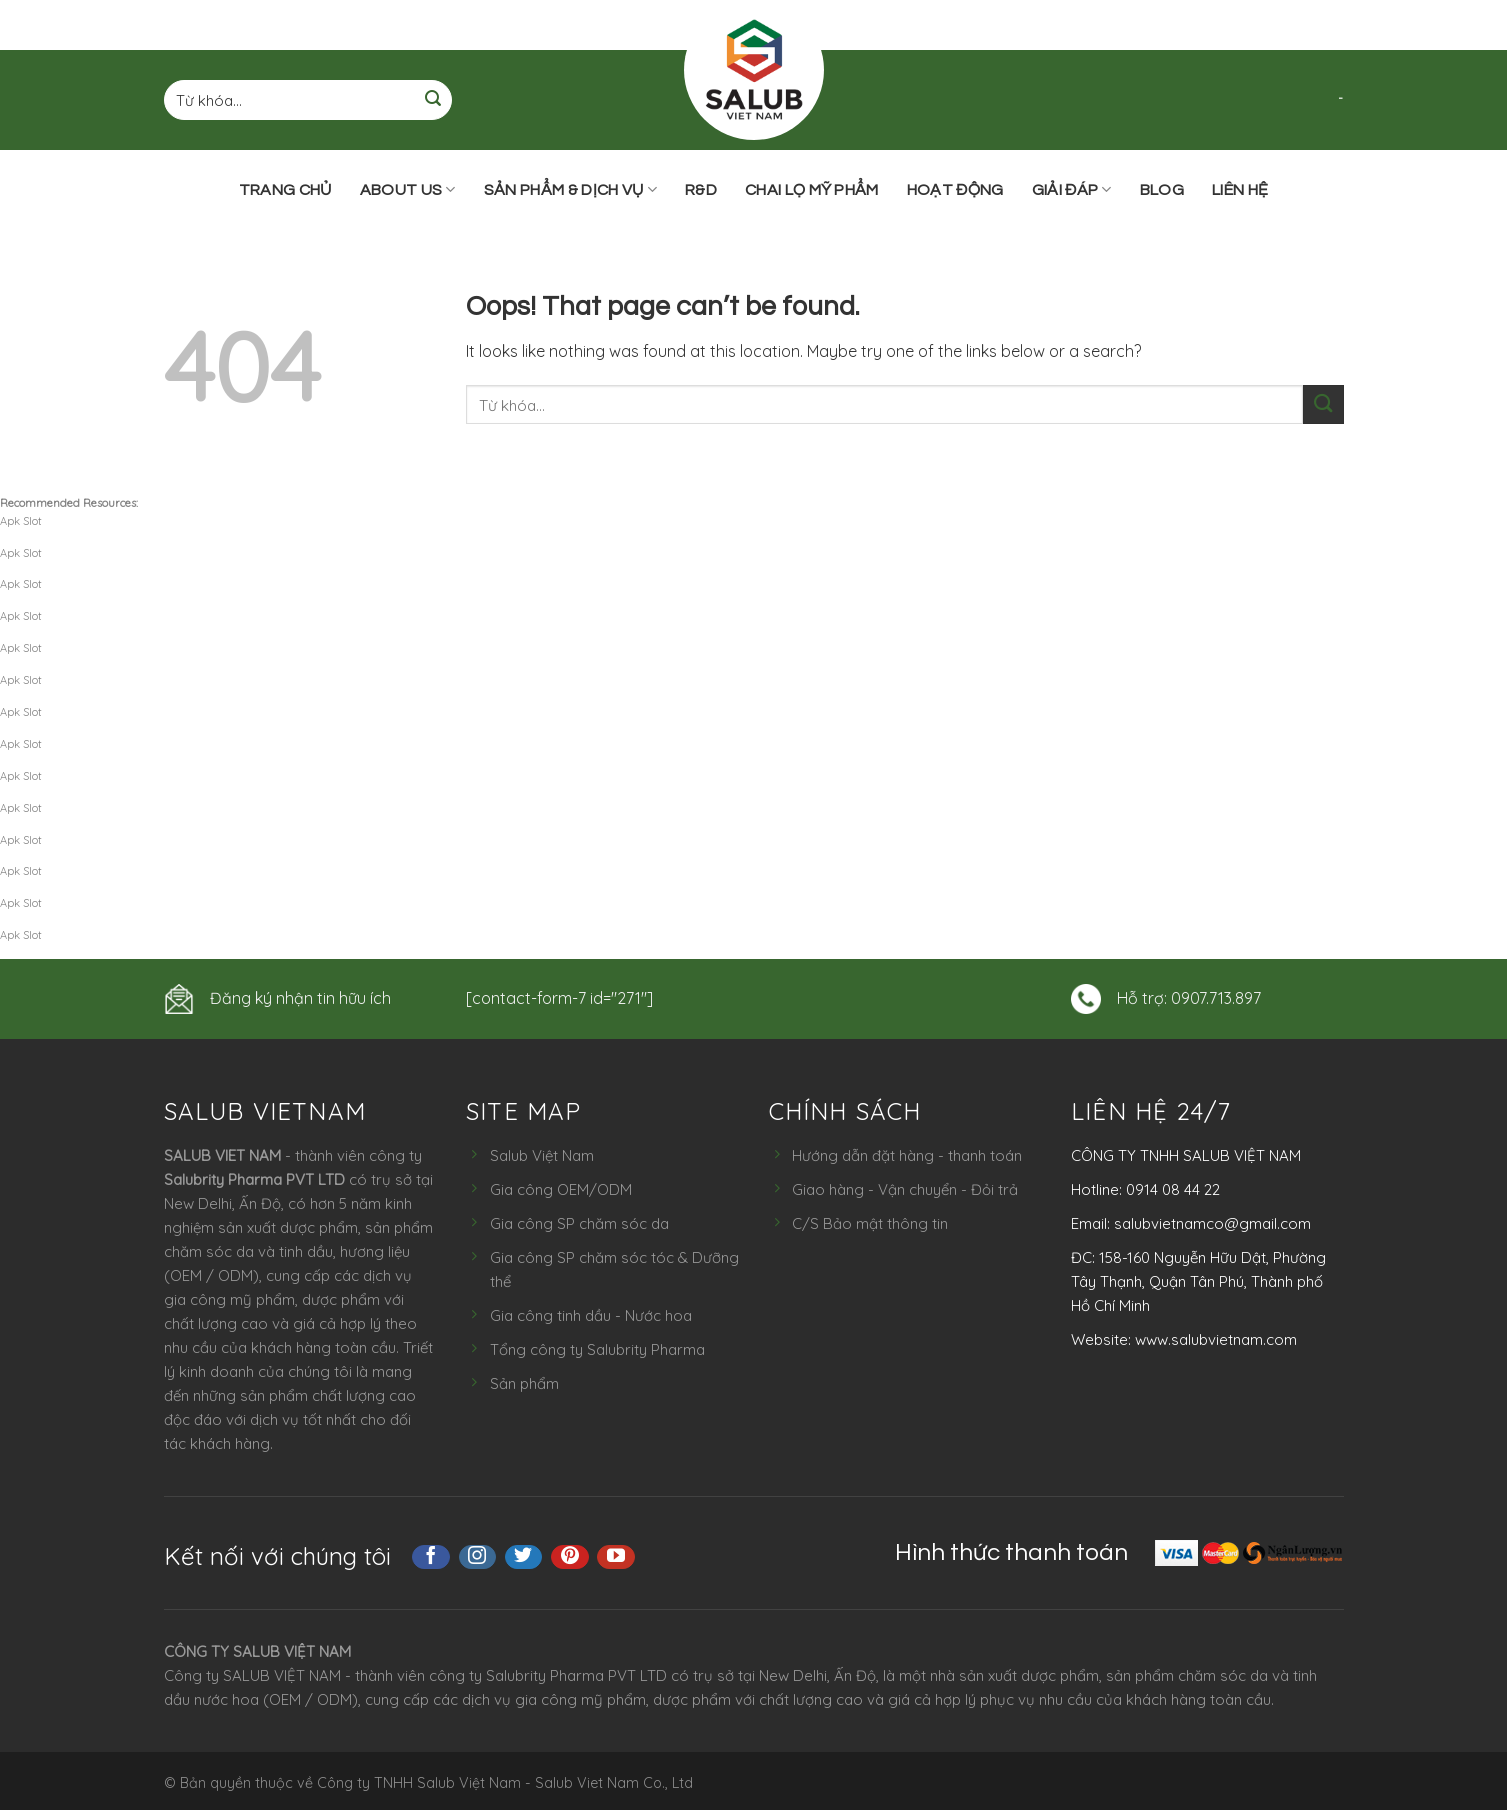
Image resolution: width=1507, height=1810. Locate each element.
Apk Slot (21, 521)
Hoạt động (955, 190)
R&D (701, 190)
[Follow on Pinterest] (570, 1557)
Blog (1162, 190)
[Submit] (433, 100)
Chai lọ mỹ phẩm (812, 190)
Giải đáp (1072, 189)
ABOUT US (408, 189)
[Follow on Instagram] (478, 1557)
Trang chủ (285, 190)
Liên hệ (1240, 190)
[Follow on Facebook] (431, 1557)
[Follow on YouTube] (616, 1557)
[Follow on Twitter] (524, 1557)
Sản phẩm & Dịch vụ (570, 189)
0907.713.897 (1216, 998)
